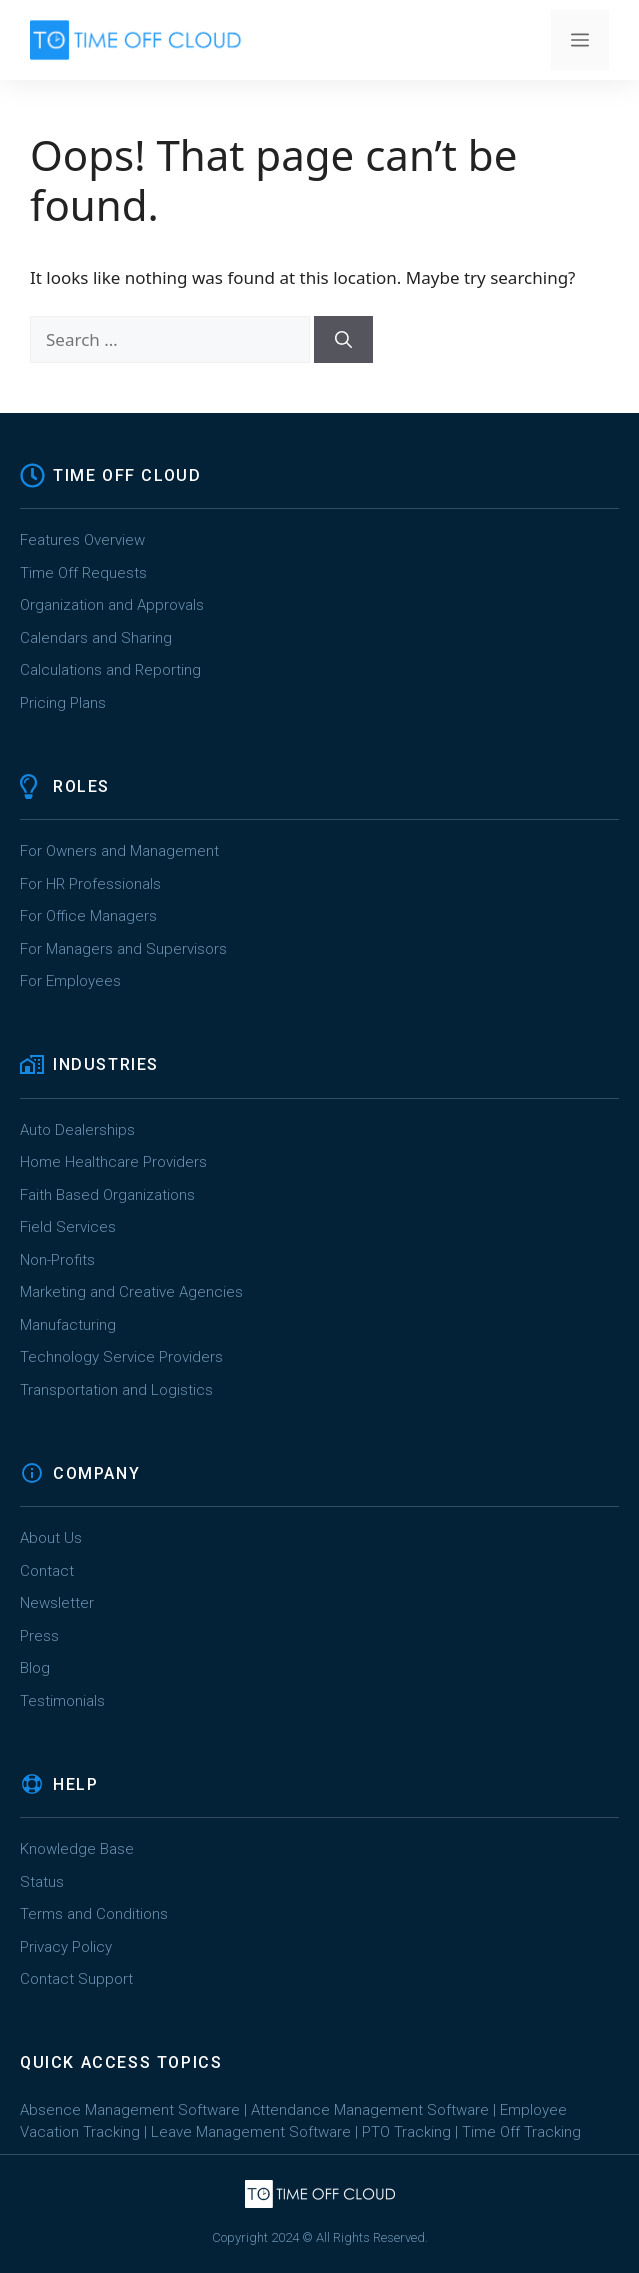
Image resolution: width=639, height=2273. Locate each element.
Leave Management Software (251, 2132)
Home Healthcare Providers (113, 1162)
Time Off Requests (83, 573)
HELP (75, 1784)
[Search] (343, 340)
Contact (47, 1571)
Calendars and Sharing (96, 638)
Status (42, 1882)
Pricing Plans (63, 703)
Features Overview (82, 540)
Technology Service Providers (121, 1357)
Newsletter (57, 1603)
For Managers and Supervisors (123, 949)
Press (39, 1636)
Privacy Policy (66, 1947)
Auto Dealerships (77, 1130)
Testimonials (62, 1701)
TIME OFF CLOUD (127, 475)
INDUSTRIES (106, 1064)
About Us (51, 1538)
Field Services (68, 1227)
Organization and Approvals (112, 605)
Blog (35, 1668)
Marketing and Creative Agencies (131, 1292)
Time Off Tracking (521, 2132)
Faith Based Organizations (107, 1195)
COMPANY (96, 1473)
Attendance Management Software (370, 2110)
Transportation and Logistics (118, 1390)
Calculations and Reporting (110, 670)
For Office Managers (88, 916)
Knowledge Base (77, 1849)
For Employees (70, 981)
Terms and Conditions (94, 1914)
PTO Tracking (406, 2132)
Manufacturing (68, 1325)
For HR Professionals (90, 884)
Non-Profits (57, 1260)
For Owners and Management (119, 851)
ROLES (81, 786)
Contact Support (76, 1979)
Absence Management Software (130, 2110)
